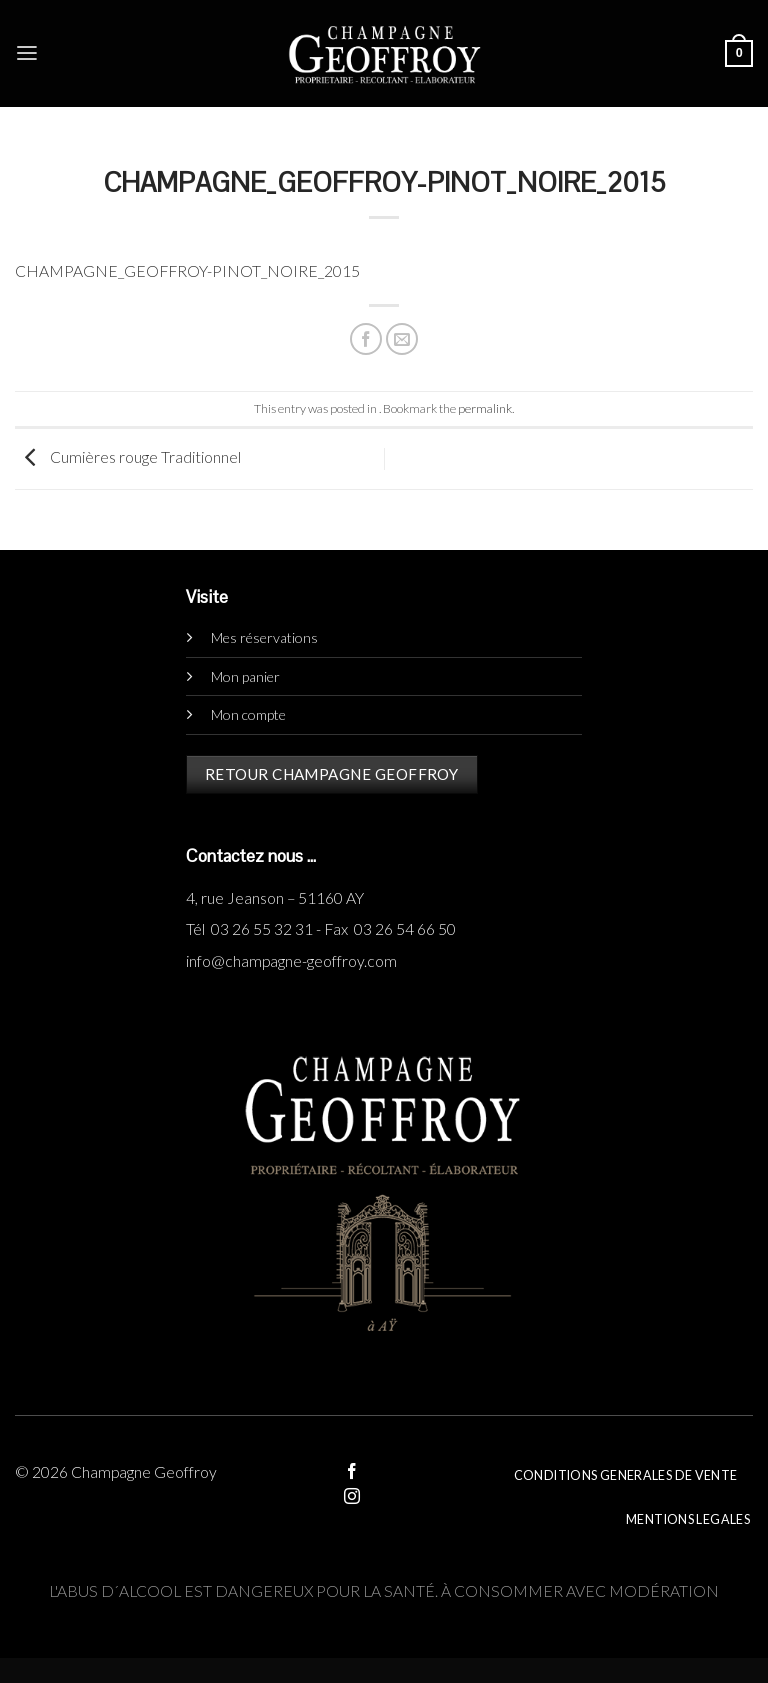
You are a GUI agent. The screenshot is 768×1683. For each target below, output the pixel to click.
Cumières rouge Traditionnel (128, 457)
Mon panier (245, 676)
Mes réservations (264, 637)
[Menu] (27, 53)
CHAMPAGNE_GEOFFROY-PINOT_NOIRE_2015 (187, 271)
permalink (485, 408)
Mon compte (248, 714)
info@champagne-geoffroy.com (291, 961)
